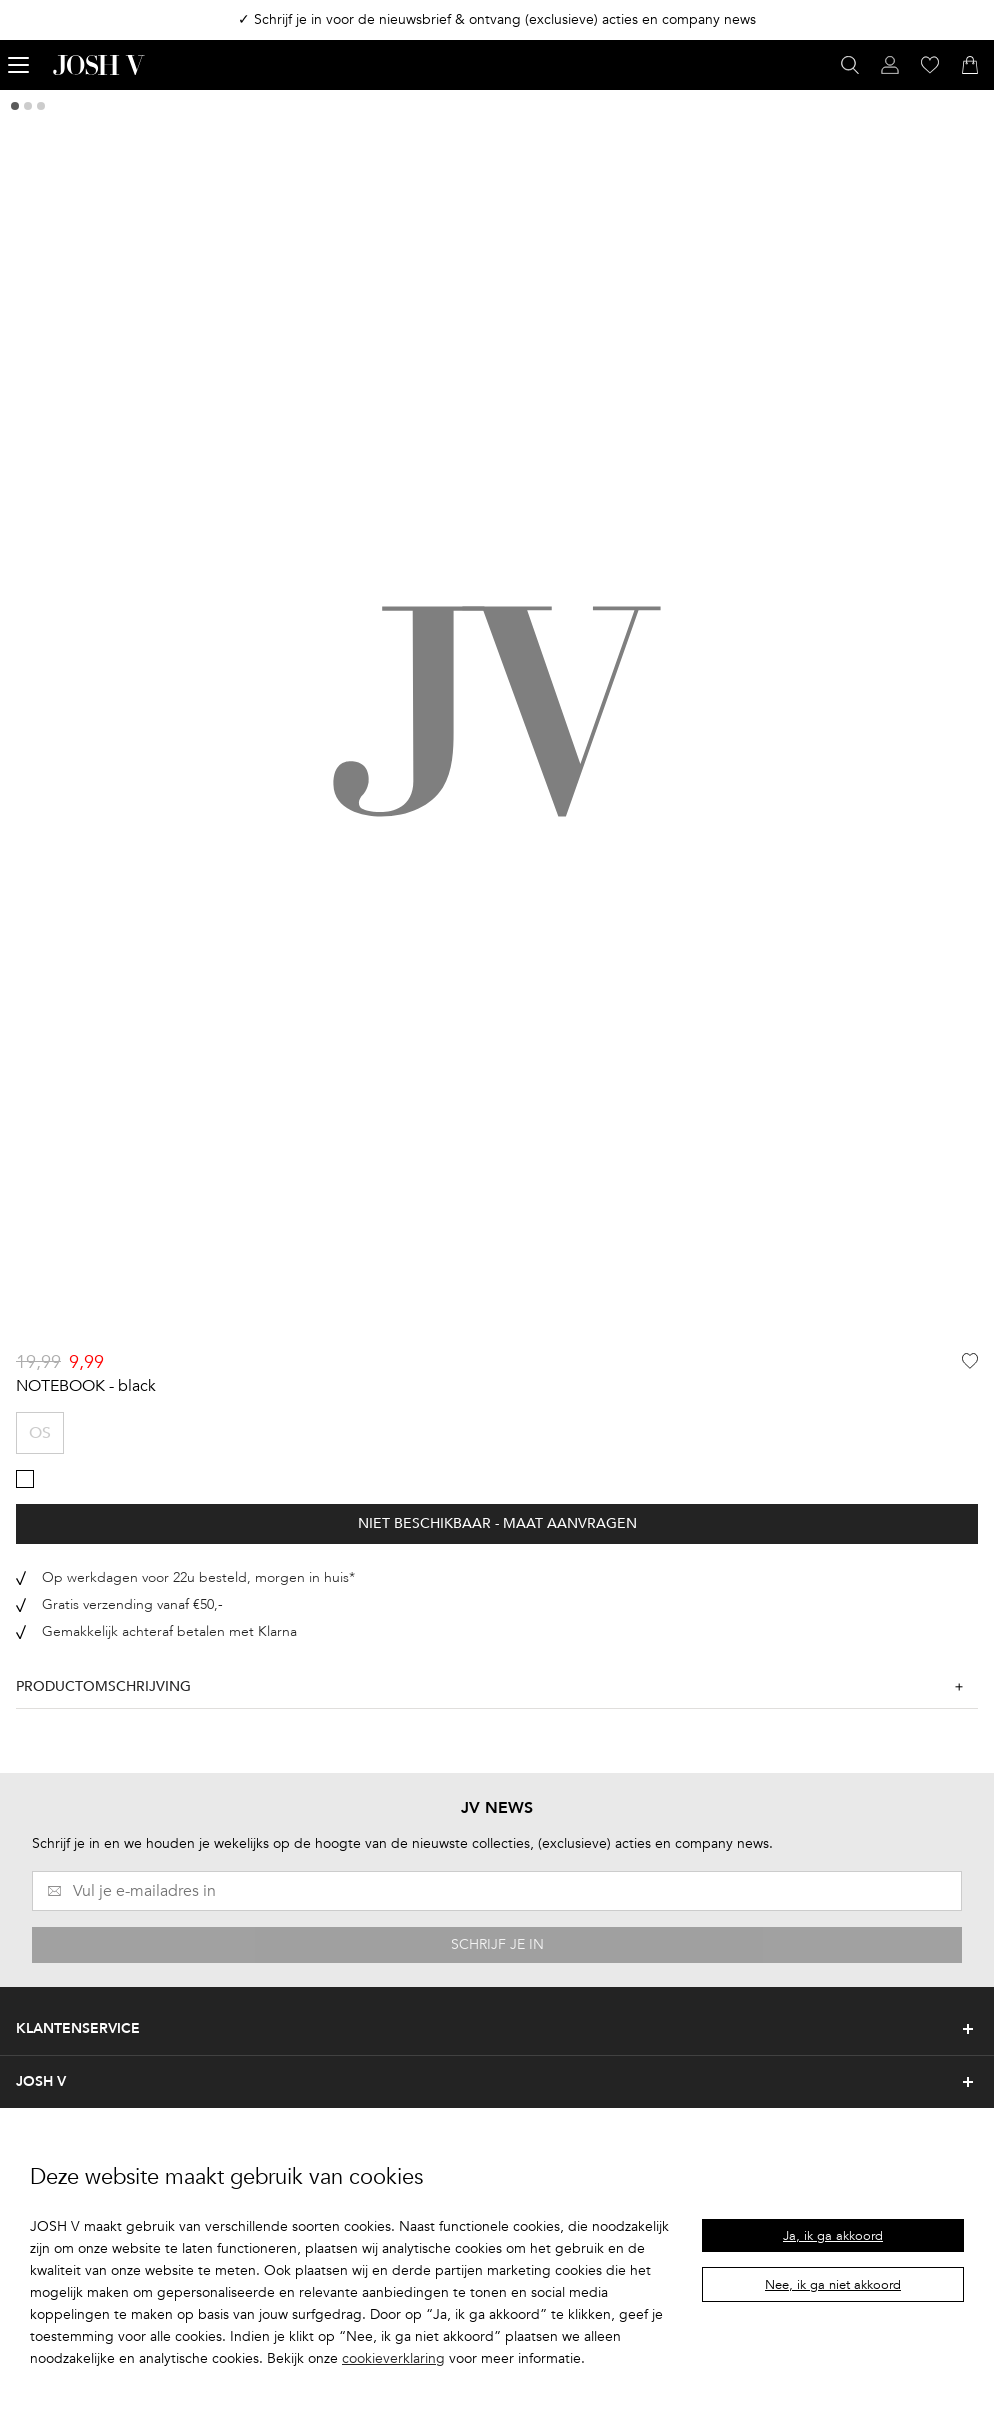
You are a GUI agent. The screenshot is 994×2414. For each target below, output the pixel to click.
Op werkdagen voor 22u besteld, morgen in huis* (198, 1577)
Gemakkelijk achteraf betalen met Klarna (169, 1631)
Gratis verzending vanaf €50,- (132, 1604)
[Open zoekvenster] (850, 65)
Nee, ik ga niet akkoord (833, 2285)
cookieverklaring (393, 2358)
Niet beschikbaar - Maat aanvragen (497, 1523)
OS (40, 1433)
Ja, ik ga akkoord (833, 2236)
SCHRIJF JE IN (497, 1944)
